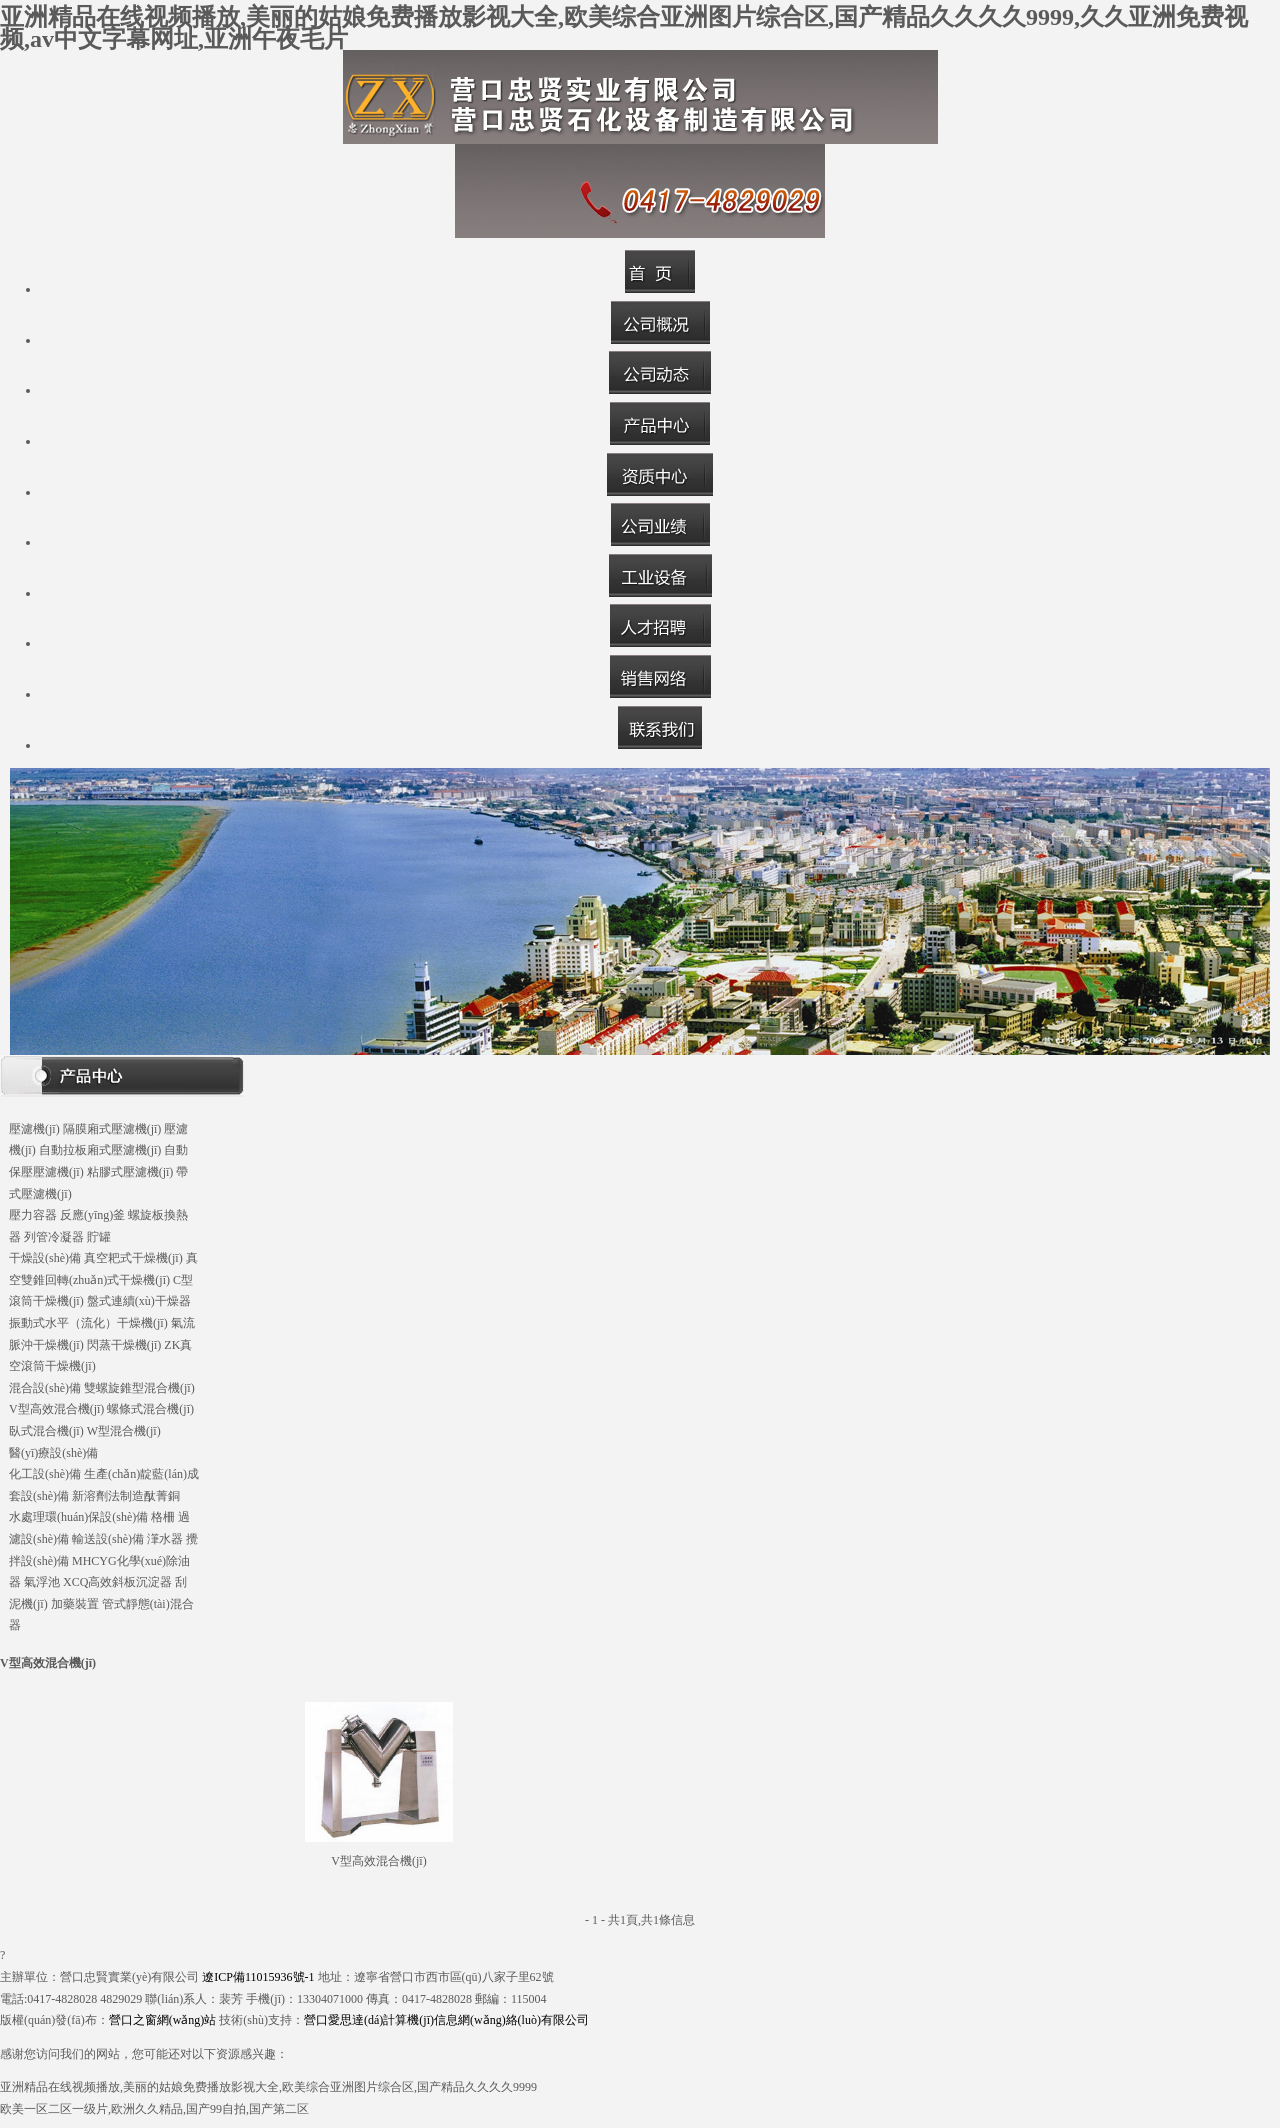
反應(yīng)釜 (92, 1215)
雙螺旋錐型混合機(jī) (139, 1388)
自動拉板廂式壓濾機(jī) (100, 1150)
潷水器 (165, 1539)
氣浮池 (42, 1582)
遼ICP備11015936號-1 (258, 1977)
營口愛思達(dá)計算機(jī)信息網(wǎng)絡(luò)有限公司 (446, 2020)
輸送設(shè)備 (108, 1539)
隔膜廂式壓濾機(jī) (112, 1129)
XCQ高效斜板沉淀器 (117, 1582)
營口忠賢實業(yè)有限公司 (129, 1977)
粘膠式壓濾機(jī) (130, 1172)
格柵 (163, 1517)
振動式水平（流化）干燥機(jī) (88, 1323)
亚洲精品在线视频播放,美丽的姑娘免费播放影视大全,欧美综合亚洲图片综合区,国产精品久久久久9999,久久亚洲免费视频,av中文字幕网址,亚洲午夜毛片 (624, 28)
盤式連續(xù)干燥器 (139, 1301)
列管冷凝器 (54, 1237)
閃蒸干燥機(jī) (124, 1345)
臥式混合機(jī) (46, 1431)
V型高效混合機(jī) (56, 1409)
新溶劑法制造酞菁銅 (126, 1496)
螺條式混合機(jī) (150, 1409)
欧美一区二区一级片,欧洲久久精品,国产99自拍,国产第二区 (154, 2109)
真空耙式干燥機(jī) (133, 1258)
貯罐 (99, 1237)
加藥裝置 (75, 1604)
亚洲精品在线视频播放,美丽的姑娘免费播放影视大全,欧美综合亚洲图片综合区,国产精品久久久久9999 (268, 2087)
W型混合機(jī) (124, 1431)
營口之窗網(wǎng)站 (163, 2020)
